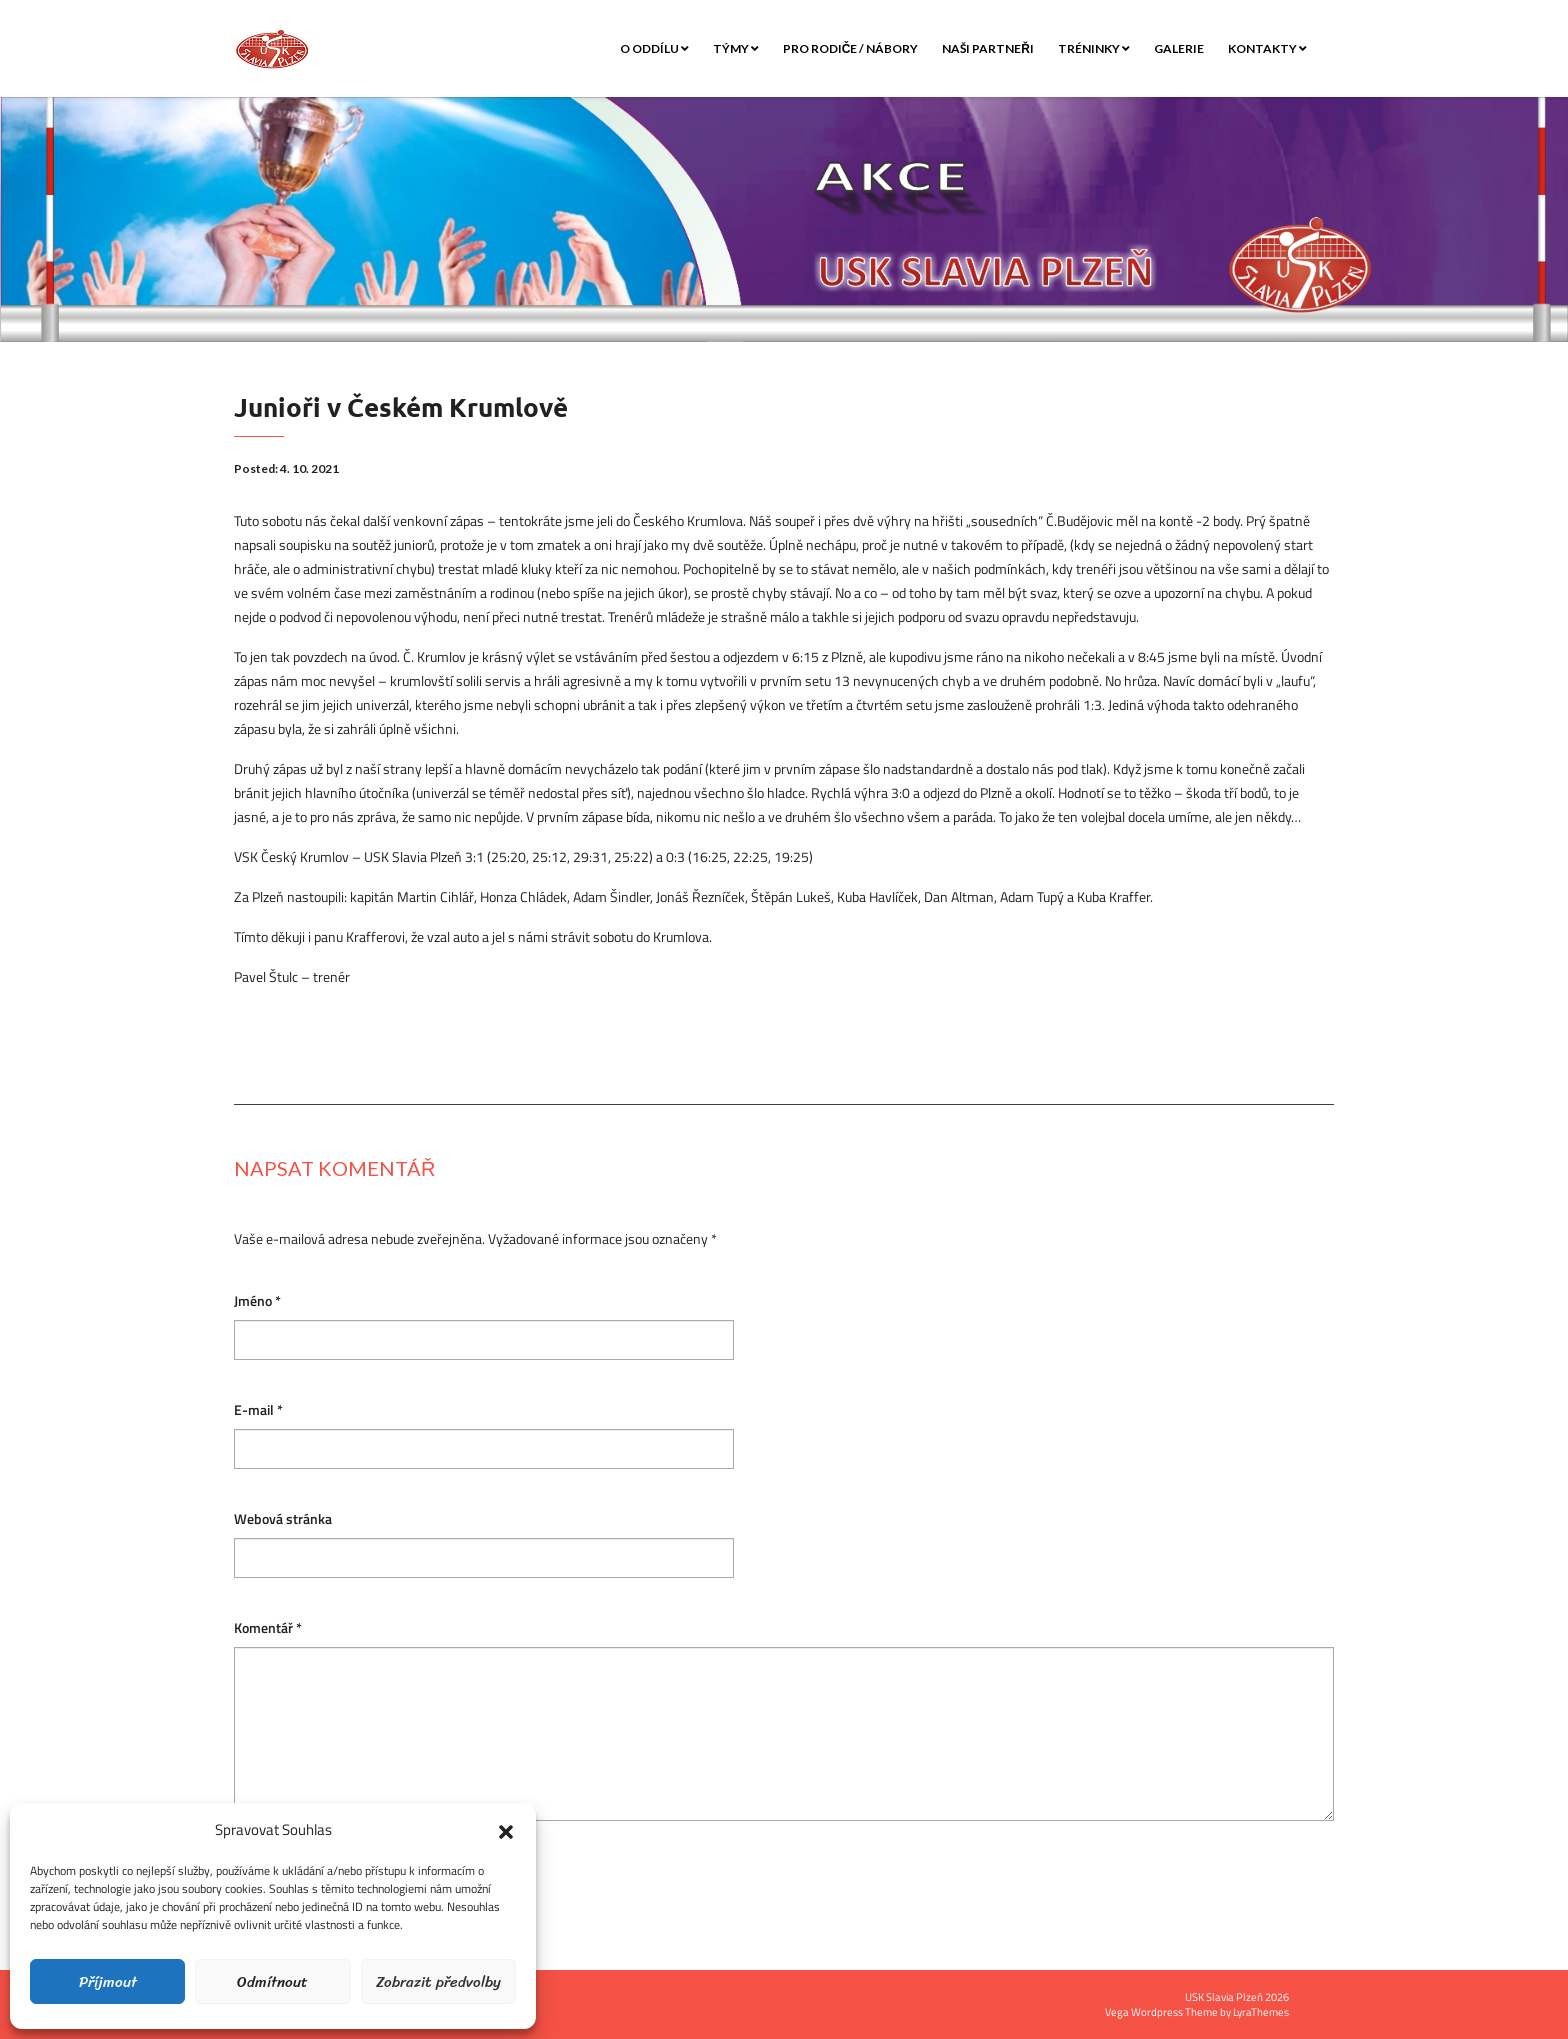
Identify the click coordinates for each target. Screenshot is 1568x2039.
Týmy (736, 48)
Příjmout (108, 1982)
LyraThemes (1261, 2012)
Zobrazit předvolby (438, 1982)
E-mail (258, 1410)
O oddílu (654, 48)
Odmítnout (272, 1982)
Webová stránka (283, 1519)
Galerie (1179, 48)
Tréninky (1094, 48)
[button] (506, 1830)
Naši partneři (988, 48)
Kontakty (1267, 48)
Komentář (268, 1628)
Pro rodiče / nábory (851, 48)
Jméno (257, 1301)
